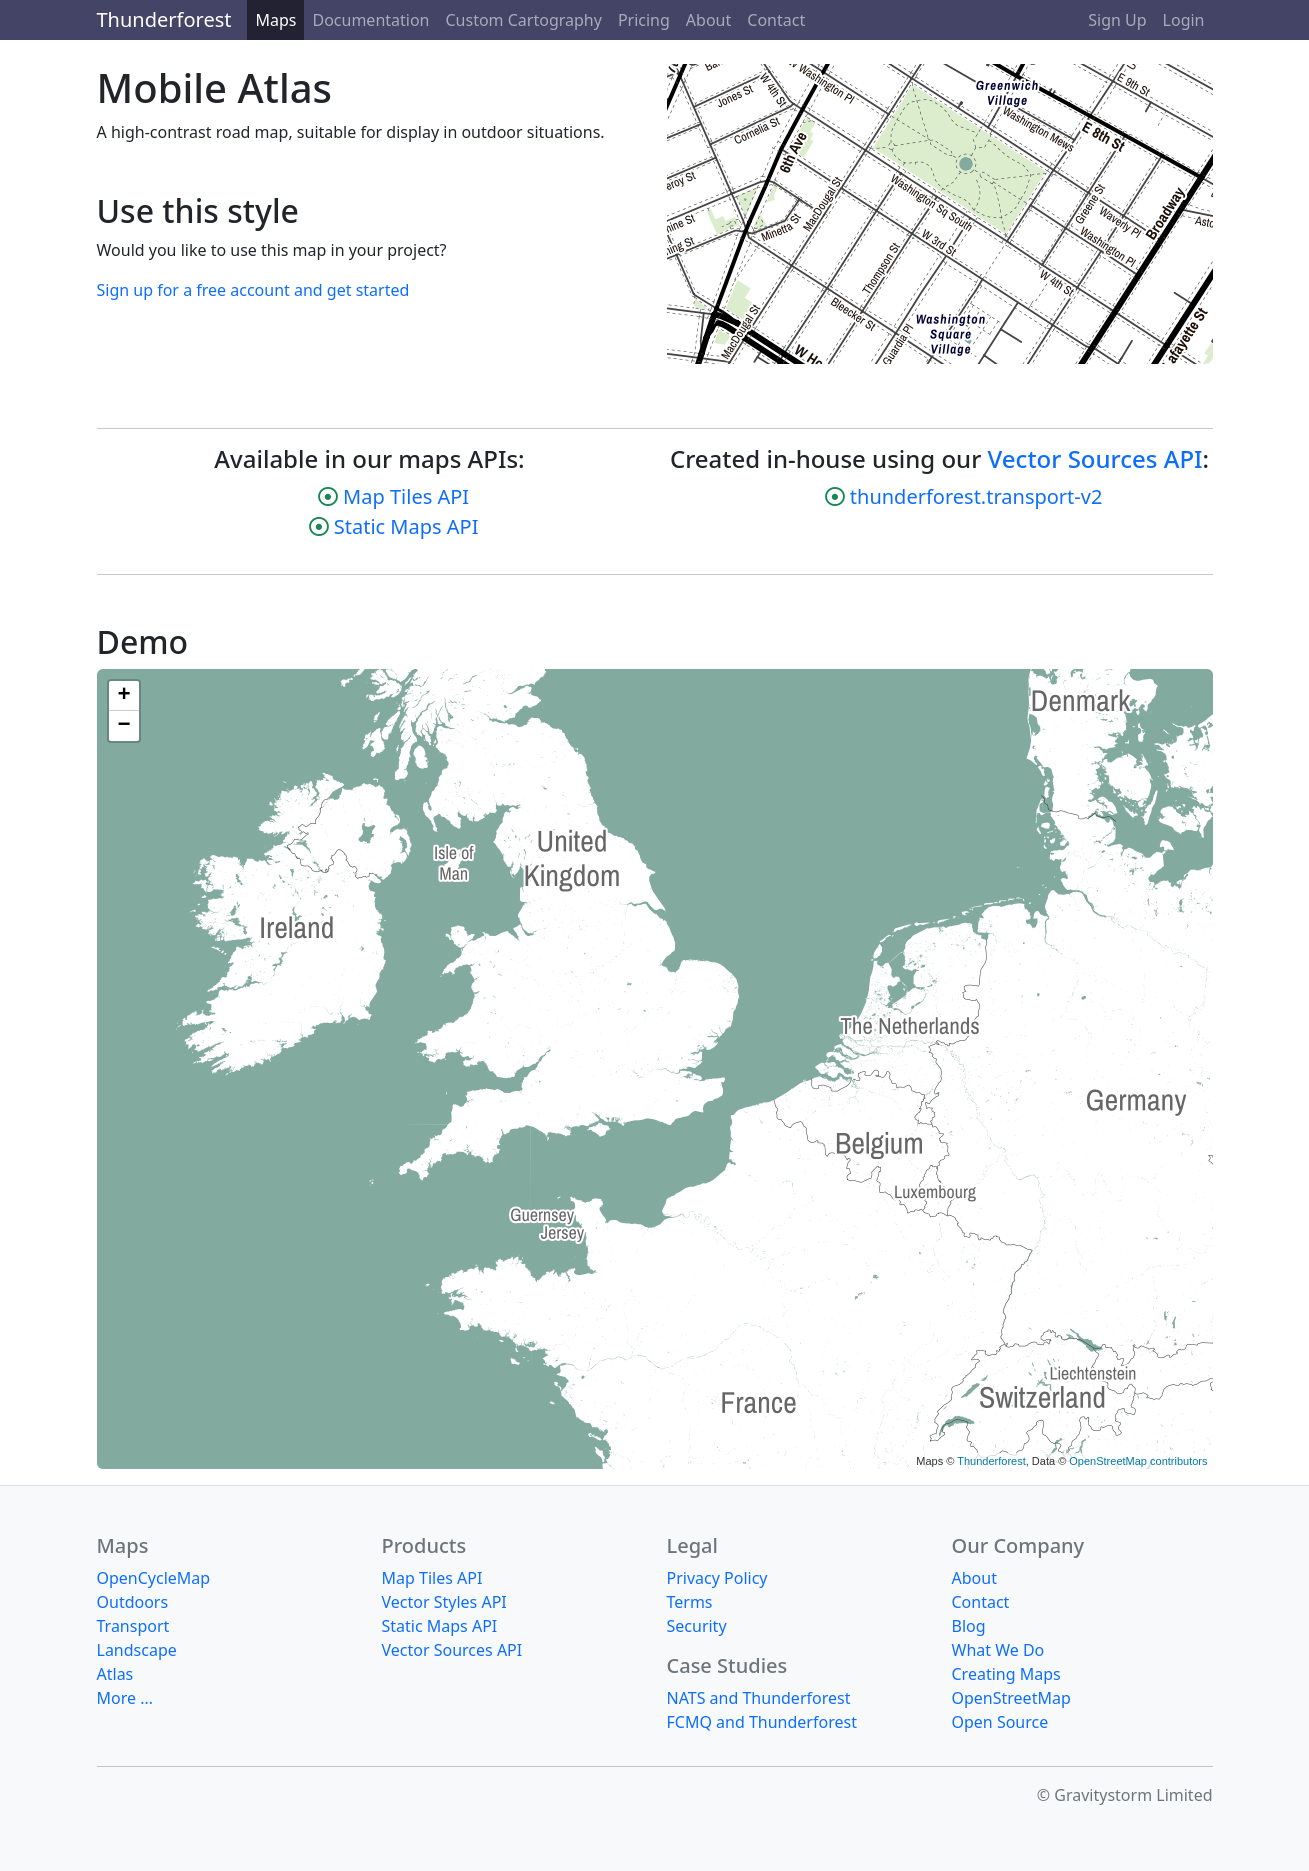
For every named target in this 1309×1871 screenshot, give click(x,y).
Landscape (137, 1650)
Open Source (1000, 1722)
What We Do (998, 1650)
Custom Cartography (524, 20)
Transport (133, 1626)
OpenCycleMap (154, 1578)
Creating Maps (1006, 1674)
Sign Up (1117, 20)
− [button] (123, 726)
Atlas (115, 1674)
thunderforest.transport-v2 (976, 496)
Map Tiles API (406, 496)
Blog (969, 1626)
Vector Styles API (444, 1602)
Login (1184, 20)
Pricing (644, 20)
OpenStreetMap (1011, 1698)
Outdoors (133, 1602)
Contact (776, 20)
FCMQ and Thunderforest (762, 1722)
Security (697, 1626)
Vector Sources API (1095, 458)
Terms (690, 1602)
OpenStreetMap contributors (1138, 1461)
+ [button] (123, 696)
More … (125, 1698)
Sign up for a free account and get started (253, 290)
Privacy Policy (717, 1578)
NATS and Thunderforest (759, 1698)
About (708, 20)
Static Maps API (406, 526)
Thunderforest (164, 19)
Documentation (370, 20)
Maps (275, 20)
